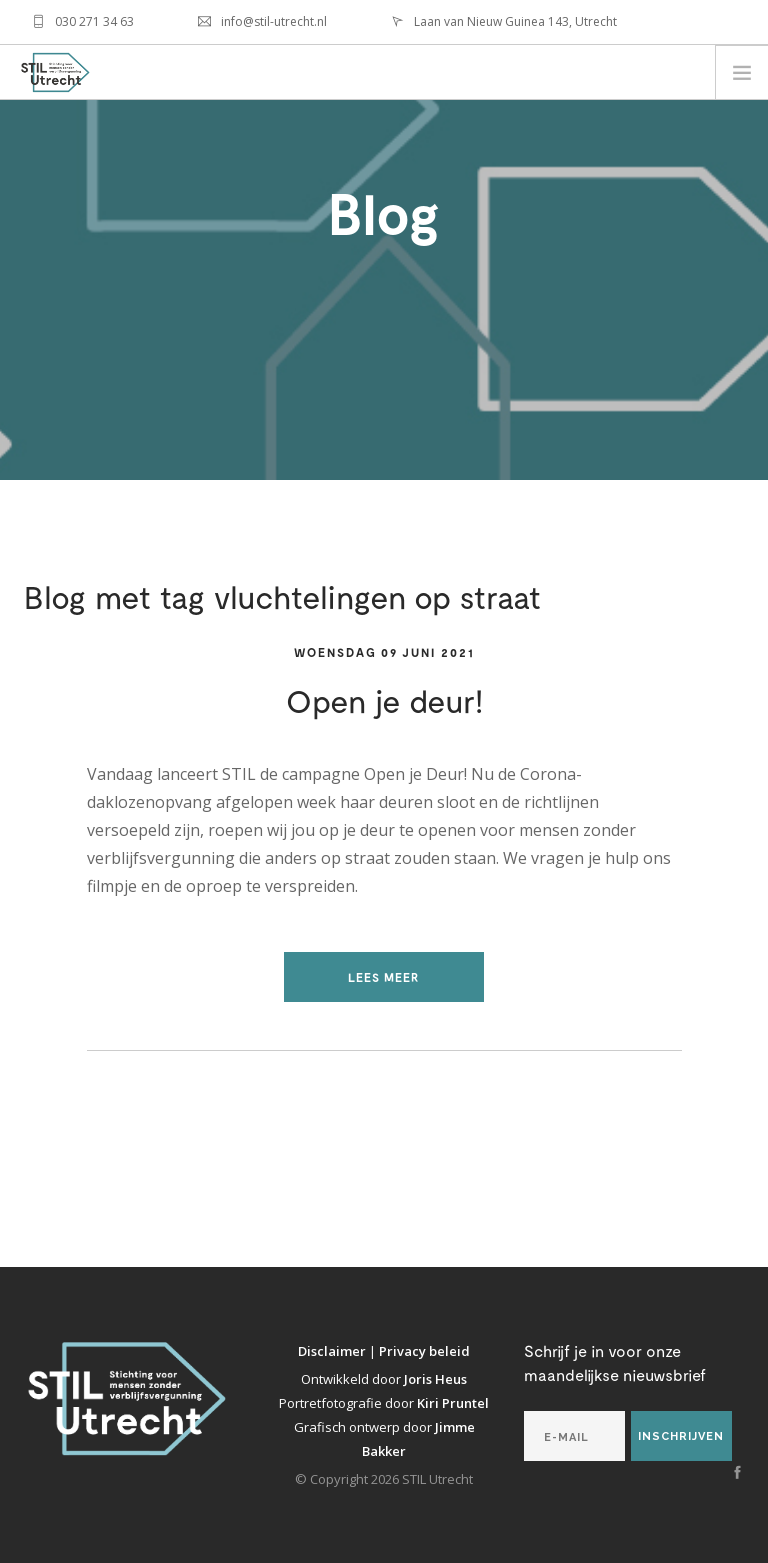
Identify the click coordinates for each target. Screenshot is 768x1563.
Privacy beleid (424, 1351)
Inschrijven (681, 1436)
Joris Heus (435, 1379)
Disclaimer (333, 1351)
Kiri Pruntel (453, 1403)
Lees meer (384, 977)
